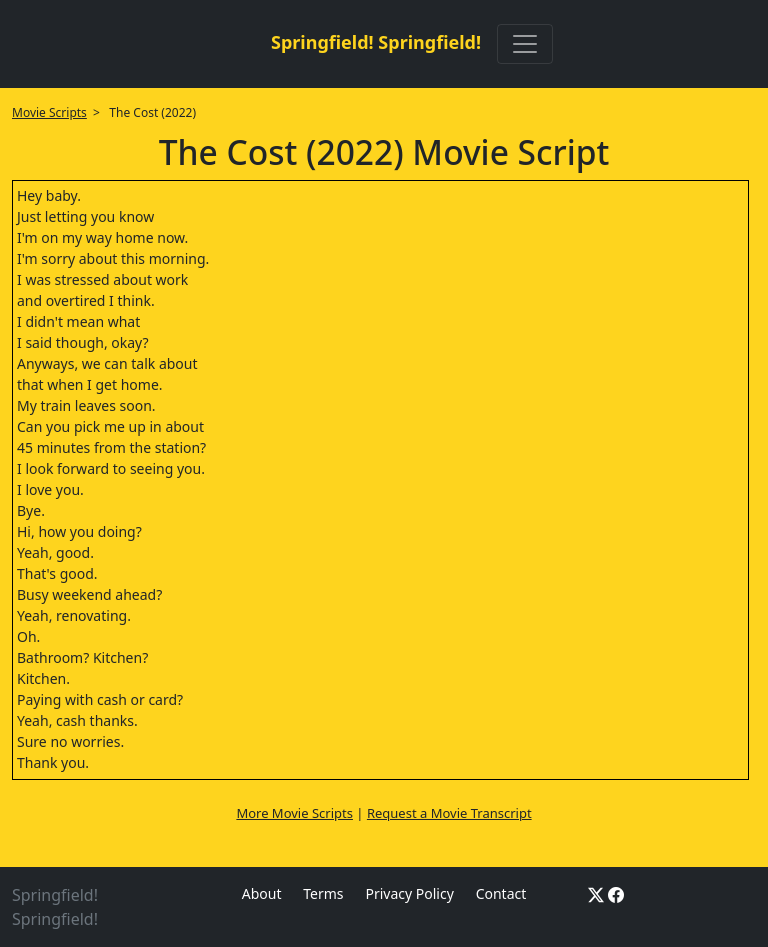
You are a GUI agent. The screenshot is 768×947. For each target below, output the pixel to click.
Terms (323, 893)
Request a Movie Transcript (449, 813)
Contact (501, 893)
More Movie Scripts (294, 813)
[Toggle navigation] (525, 44)
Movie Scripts (49, 112)
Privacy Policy (409, 893)
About (262, 893)
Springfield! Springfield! (376, 42)
